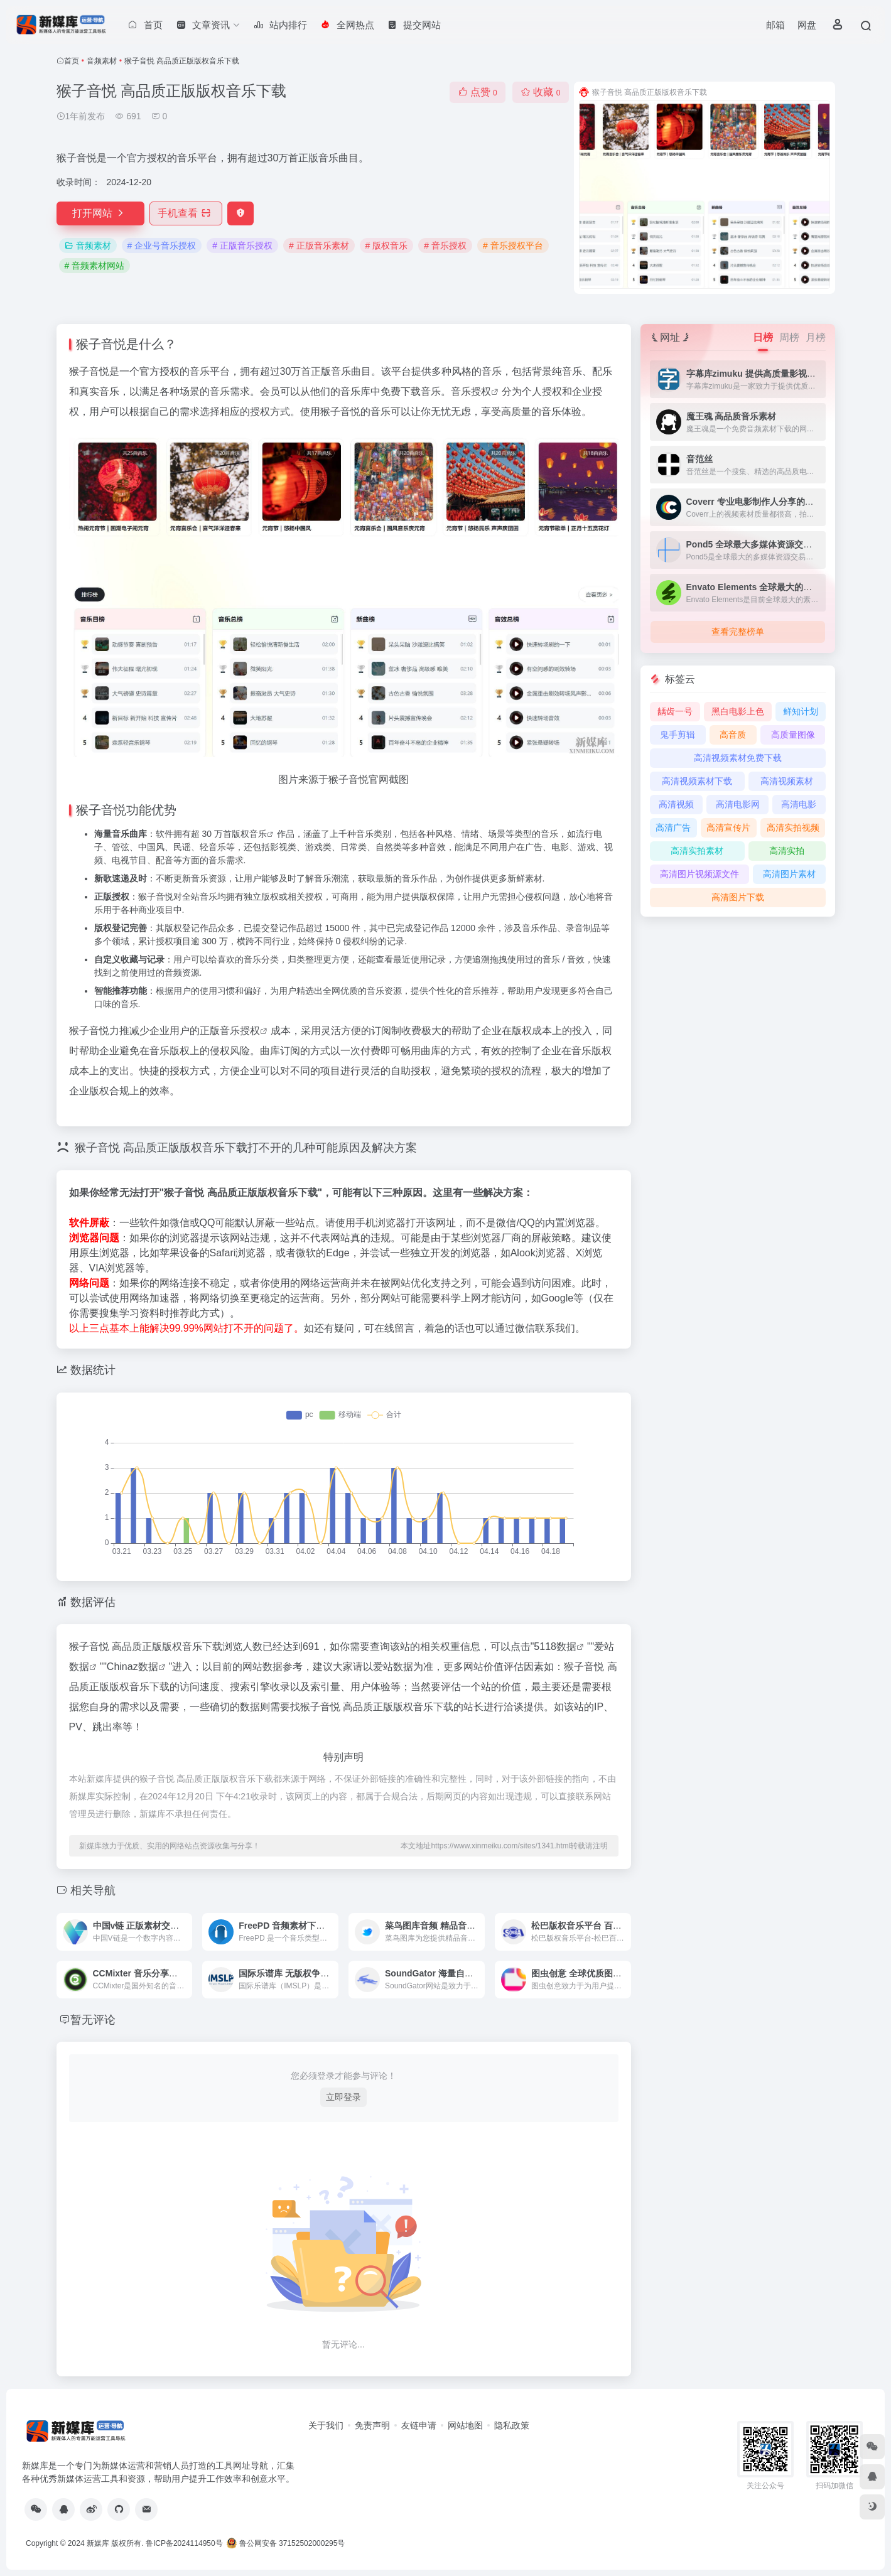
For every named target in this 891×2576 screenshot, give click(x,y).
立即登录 (343, 2097)
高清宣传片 (728, 827)
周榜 (789, 337)
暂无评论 (93, 2019)
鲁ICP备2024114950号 (184, 2543)
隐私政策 (511, 2425)
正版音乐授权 (230, 1030)
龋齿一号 (675, 711)
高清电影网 (738, 804)
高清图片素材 (789, 874)
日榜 (763, 337)
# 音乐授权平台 (513, 245)
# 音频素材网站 (95, 266)
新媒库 (98, 2543)
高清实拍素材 (697, 851)
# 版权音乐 (386, 245)
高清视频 (676, 804)
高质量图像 (793, 735)
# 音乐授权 (445, 245)
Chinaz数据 (132, 1666)
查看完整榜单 (737, 632)
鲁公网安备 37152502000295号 (287, 2543)
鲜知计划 (800, 711)
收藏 (540, 92)
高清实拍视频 (793, 827)
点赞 (477, 92)
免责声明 (372, 2425)
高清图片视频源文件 (699, 874)
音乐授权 (471, 391)
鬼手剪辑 (677, 735)
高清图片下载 (737, 897)
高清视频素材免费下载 (738, 758)
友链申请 (418, 2425)
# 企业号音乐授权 (162, 245)
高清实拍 (786, 851)
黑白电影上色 (737, 711)
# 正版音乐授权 (242, 245)
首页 (71, 61)
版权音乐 (249, 834)
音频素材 (102, 61)
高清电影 (798, 804)
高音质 (733, 735)
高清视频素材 (786, 781)
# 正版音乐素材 (319, 245)
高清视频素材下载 (697, 781)
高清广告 (673, 827)
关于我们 (325, 2425)
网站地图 (465, 2425)
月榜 (816, 337)
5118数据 (555, 1646)
